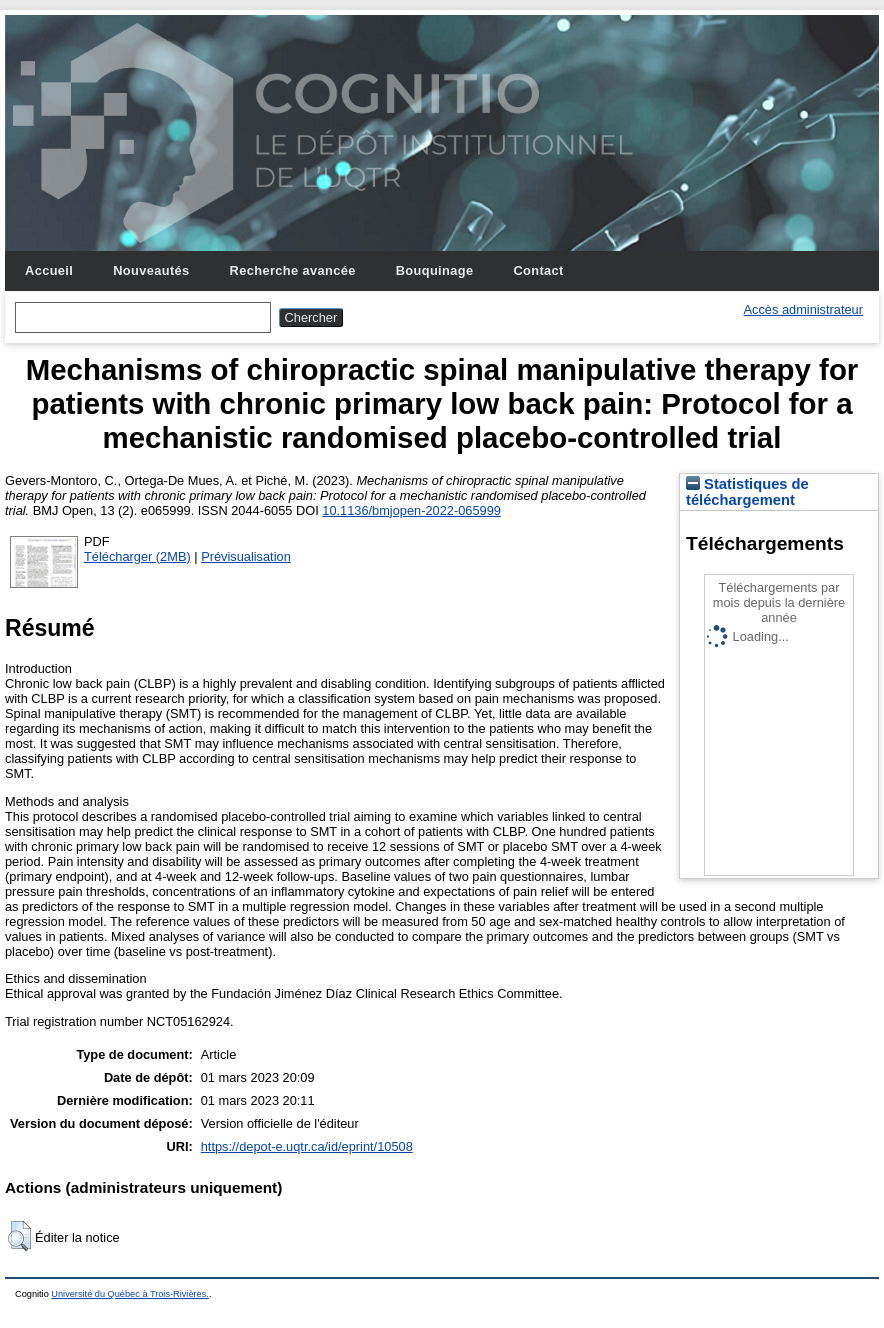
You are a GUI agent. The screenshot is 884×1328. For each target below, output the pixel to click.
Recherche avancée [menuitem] (293, 270)
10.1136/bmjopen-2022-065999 (411, 510)
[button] (19, 1236)
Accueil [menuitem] (49, 270)
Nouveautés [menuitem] (151, 270)
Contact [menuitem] (538, 270)
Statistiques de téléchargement (747, 492)
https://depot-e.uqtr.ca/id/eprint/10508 (307, 1146)
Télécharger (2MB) (137, 556)
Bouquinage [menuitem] (435, 270)
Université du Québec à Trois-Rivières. (130, 1294)
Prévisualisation (246, 556)
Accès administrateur (803, 309)
